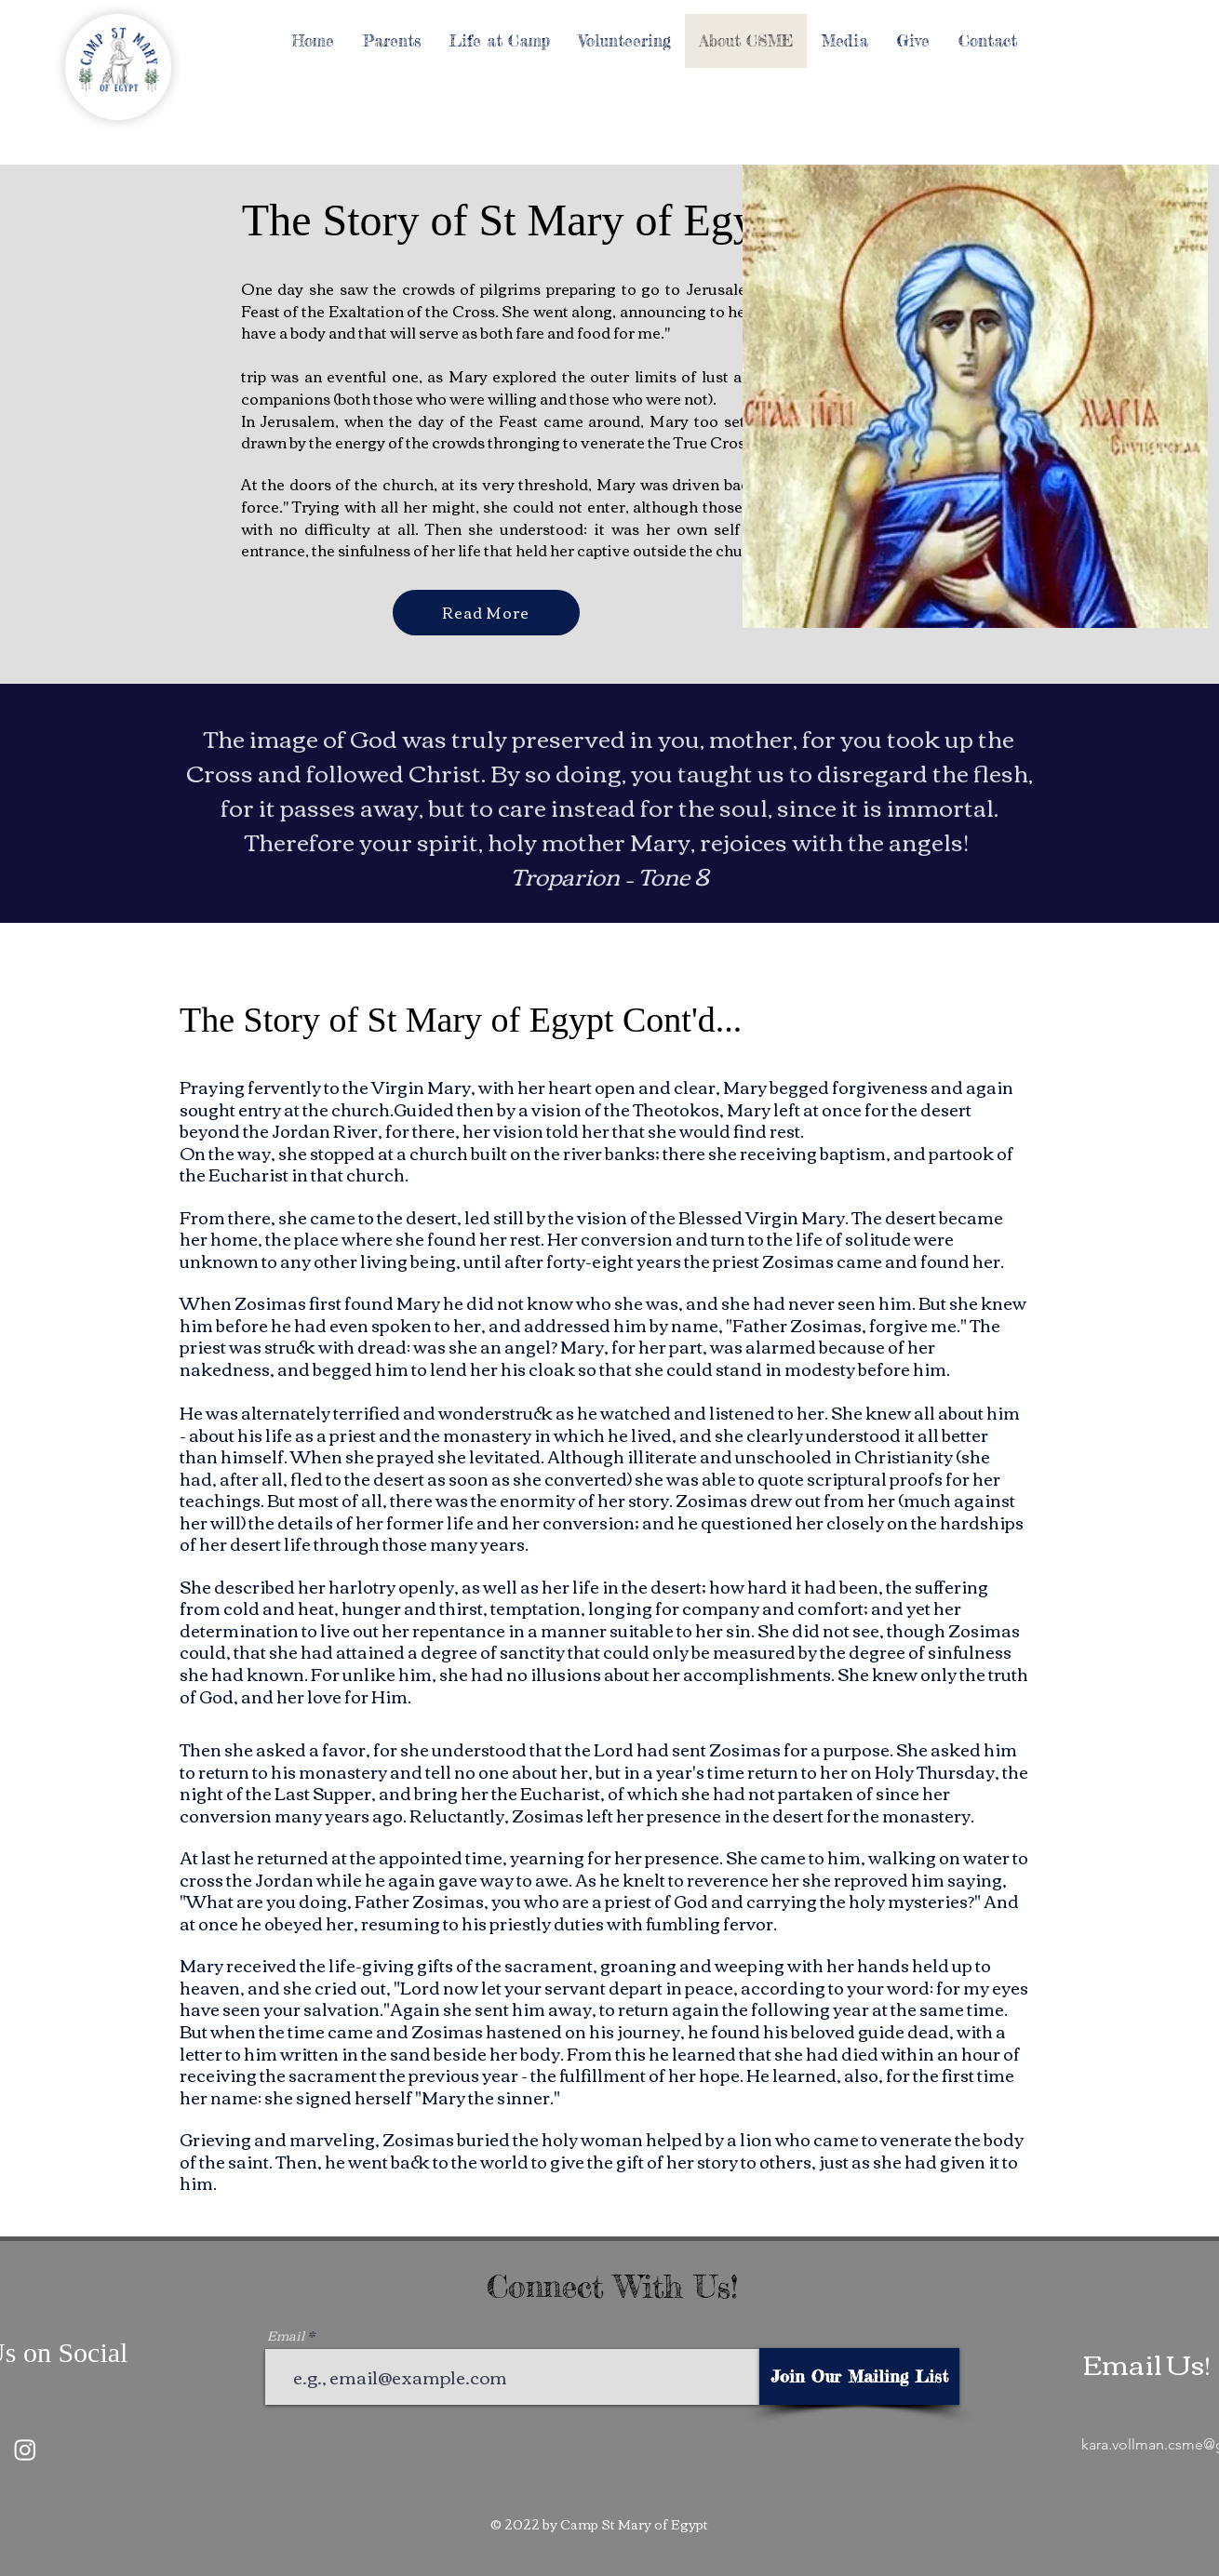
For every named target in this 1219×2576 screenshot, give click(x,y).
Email (285, 2335)
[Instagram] (25, 2449)
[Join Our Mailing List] (859, 2376)
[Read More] (486, 612)
